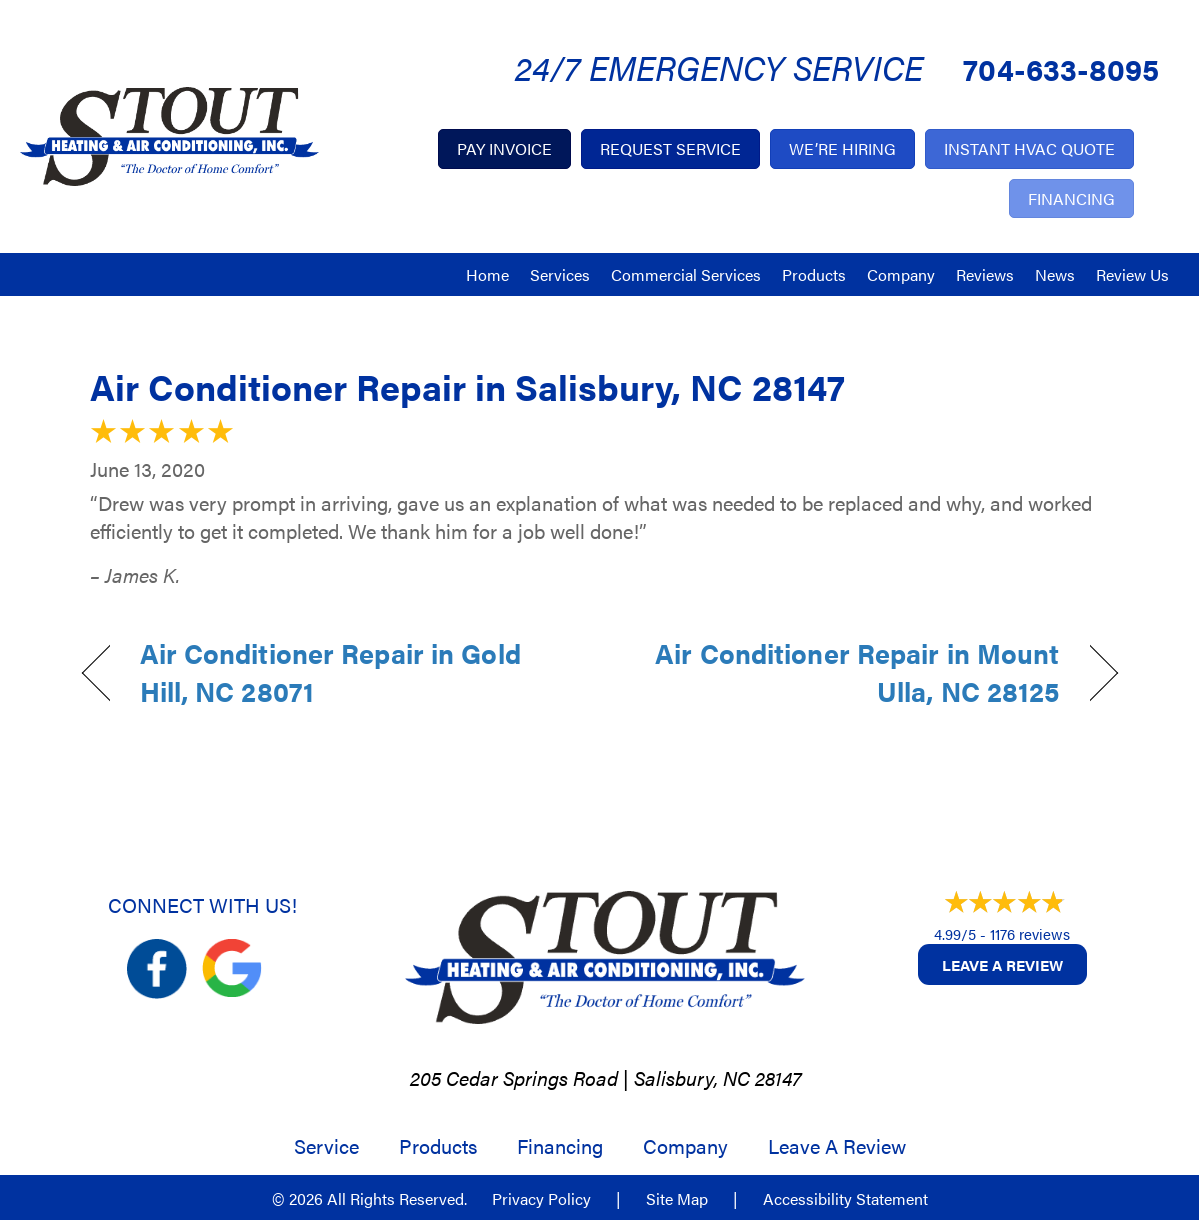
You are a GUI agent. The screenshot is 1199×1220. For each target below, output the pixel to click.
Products (814, 274)
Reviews (985, 274)
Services (560, 274)
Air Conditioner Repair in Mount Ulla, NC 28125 (844, 672)
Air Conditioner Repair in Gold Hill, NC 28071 (330, 672)
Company (901, 274)
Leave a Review (1002, 964)
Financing (560, 1146)
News (1055, 274)
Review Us (1132, 274)
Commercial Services (686, 274)
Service (326, 1146)
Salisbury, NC (692, 1077)
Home (487, 274)
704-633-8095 (1061, 68)
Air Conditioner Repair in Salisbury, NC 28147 (467, 386)
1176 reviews (1030, 933)
